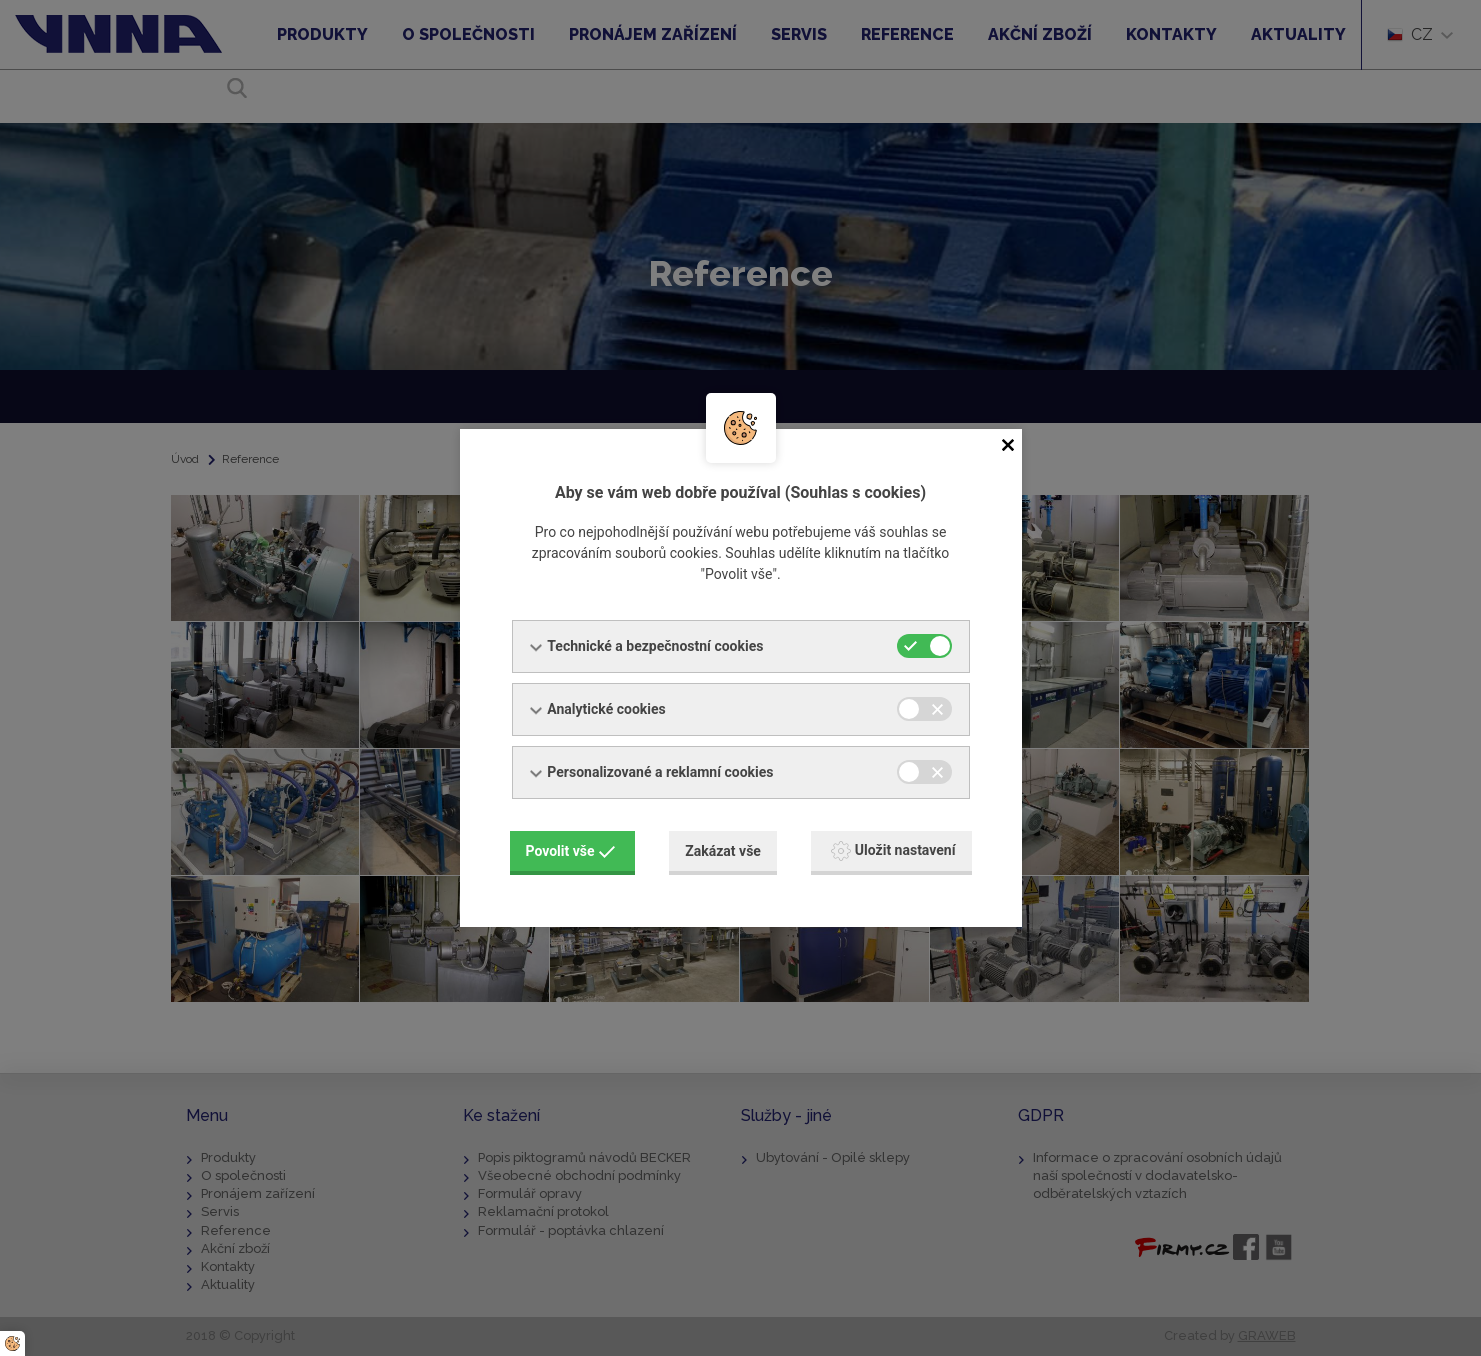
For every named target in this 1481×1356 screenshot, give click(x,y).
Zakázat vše (723, 850)
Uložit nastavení (893, 850)
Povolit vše (571, 850)
